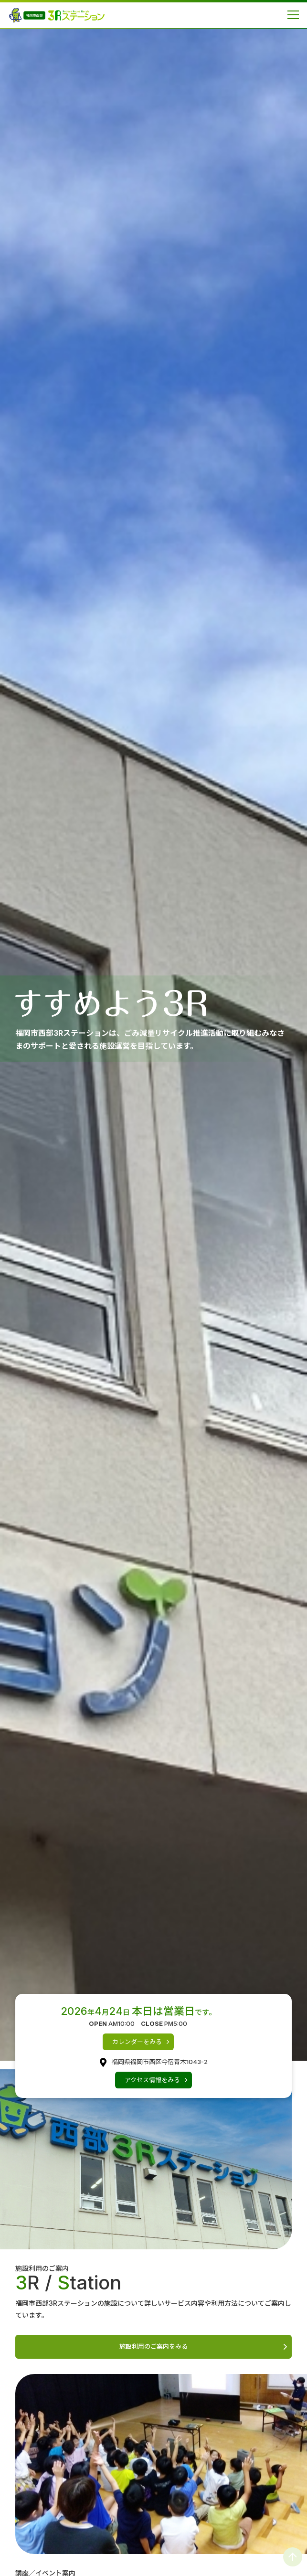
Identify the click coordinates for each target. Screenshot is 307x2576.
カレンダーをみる (137, 2041)
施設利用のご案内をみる (153, 2346)
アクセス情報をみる (152, 2080)
